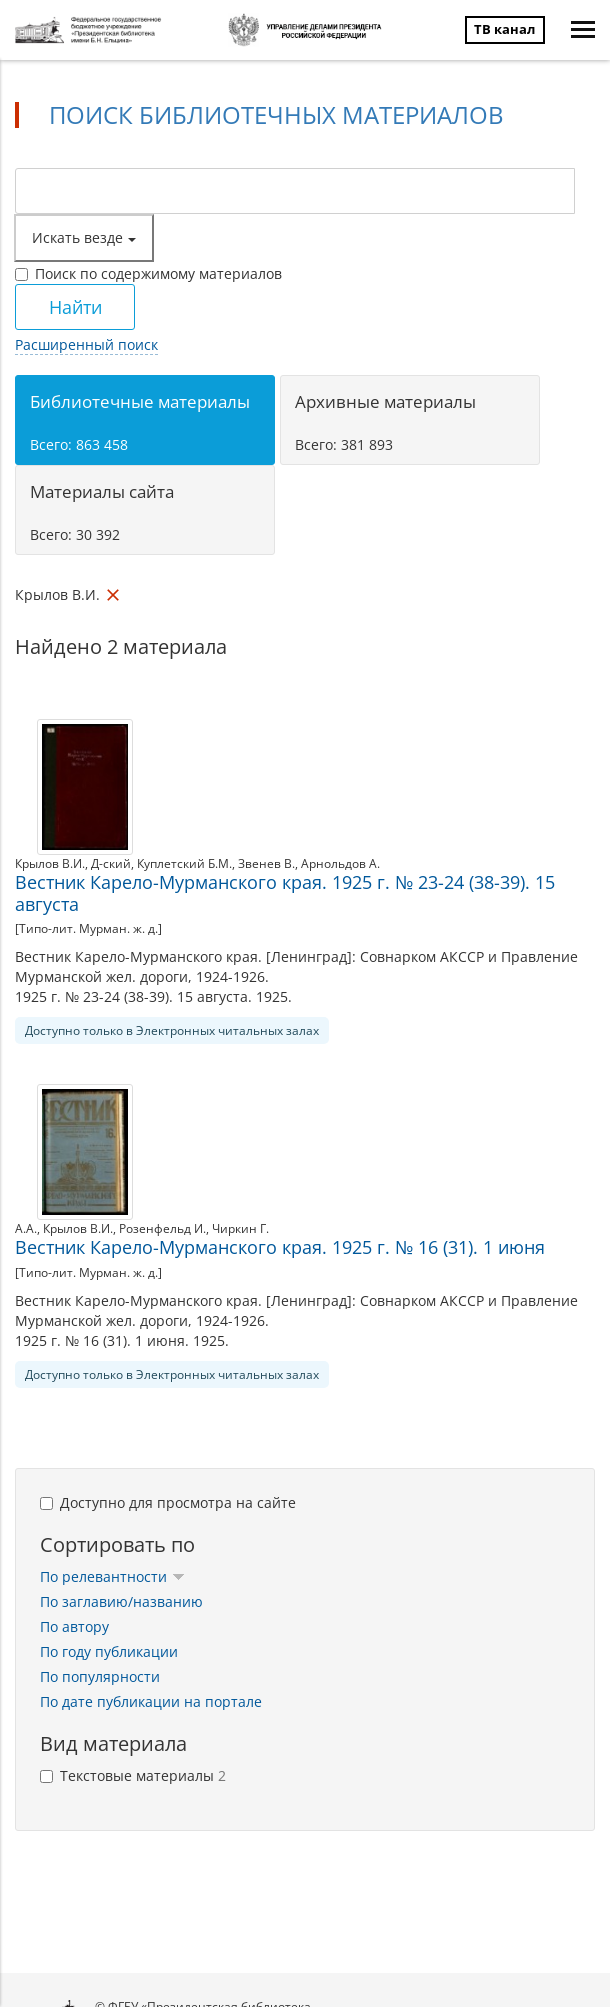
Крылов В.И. (50, 863)
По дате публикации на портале (151, 1701)
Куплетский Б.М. (184, 863)
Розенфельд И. (162, 1228)
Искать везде (84, 237)
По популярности (100, 1676)
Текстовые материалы (133, 1775)
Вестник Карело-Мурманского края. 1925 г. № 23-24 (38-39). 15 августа (285, 893)
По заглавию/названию (121, 1601)
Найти (75, 307)
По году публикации (109, 1651)
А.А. (26, 1228)
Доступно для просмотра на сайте (168, 1502)
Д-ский (111, 863)
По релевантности (112, 1576)
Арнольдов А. (340, 863)
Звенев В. (266, 863)
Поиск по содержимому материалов (148, 273)
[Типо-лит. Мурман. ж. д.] (88, 928)
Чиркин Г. (240, 1228)
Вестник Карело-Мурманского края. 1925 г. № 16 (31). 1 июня (280, 1247)
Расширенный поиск (86, 344)
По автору (74, 1626)
